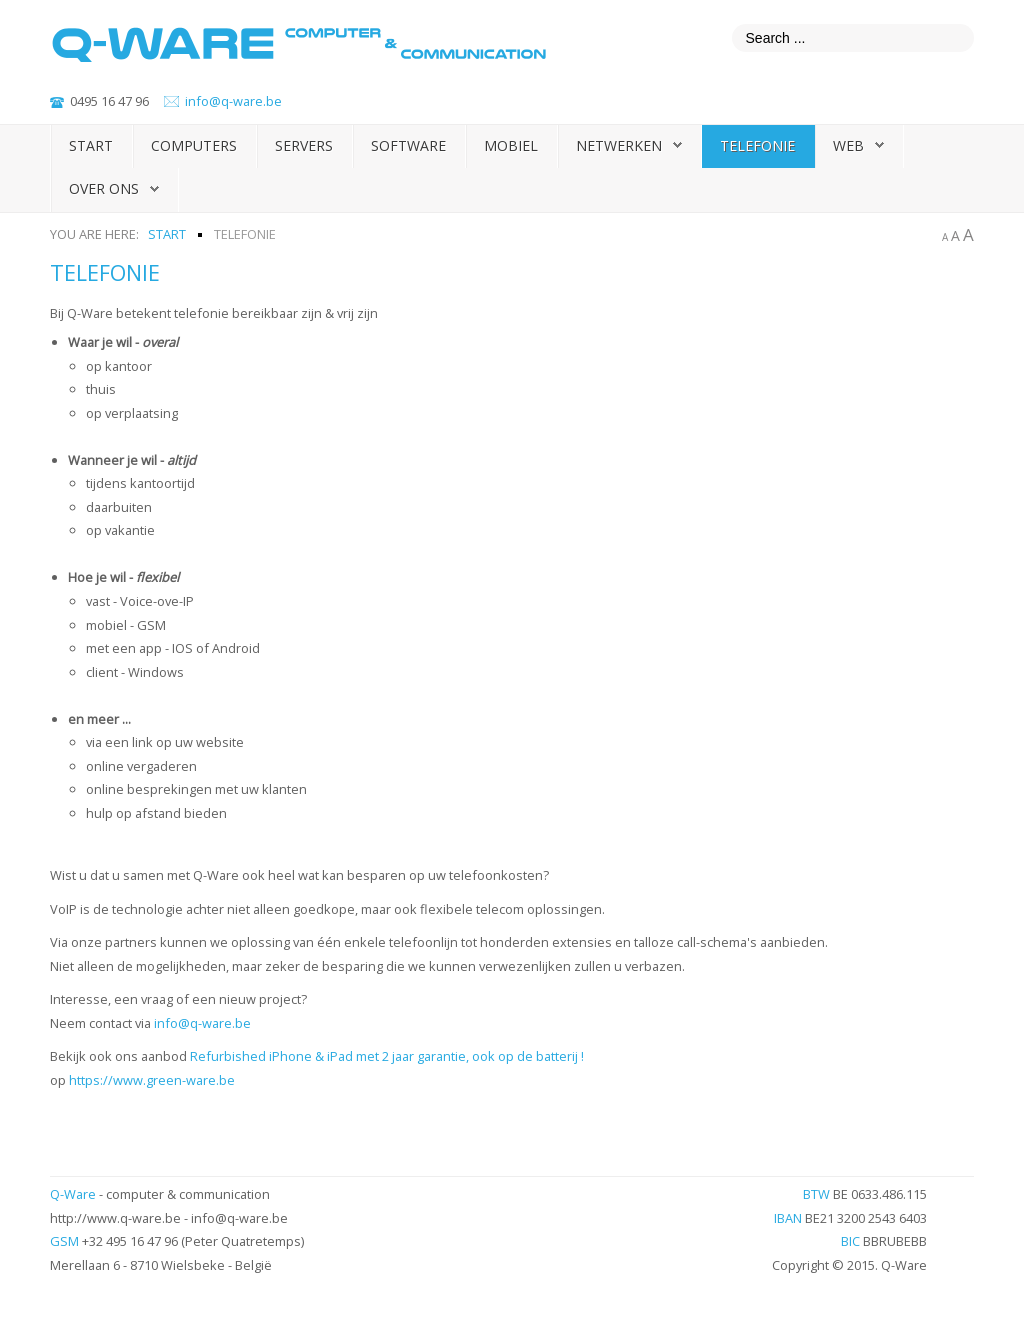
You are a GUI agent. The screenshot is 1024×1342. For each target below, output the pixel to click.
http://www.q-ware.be (115, 1218)
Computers (194, 145)
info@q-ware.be (233, 101)
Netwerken (619, 145)
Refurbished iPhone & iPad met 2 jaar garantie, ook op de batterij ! (387, 1056)
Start (91, 145)
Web (848, 145)
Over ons (104, 188)
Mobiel (511, 145)
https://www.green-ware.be (152, 1080)
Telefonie (757, 145)
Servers (304, 145)
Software (408, 145)
